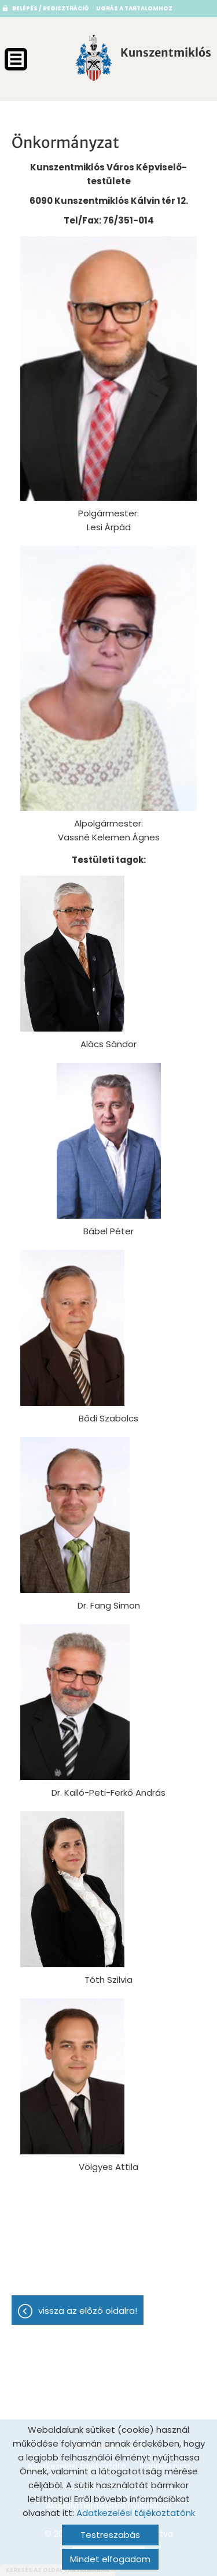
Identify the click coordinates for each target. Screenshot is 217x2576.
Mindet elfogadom (110, 2559)
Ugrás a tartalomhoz (134, 8)
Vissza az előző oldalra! (87, 2311)
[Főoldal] (93, 58)
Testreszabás (110, 2535)
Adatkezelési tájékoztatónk (135, 2513)
